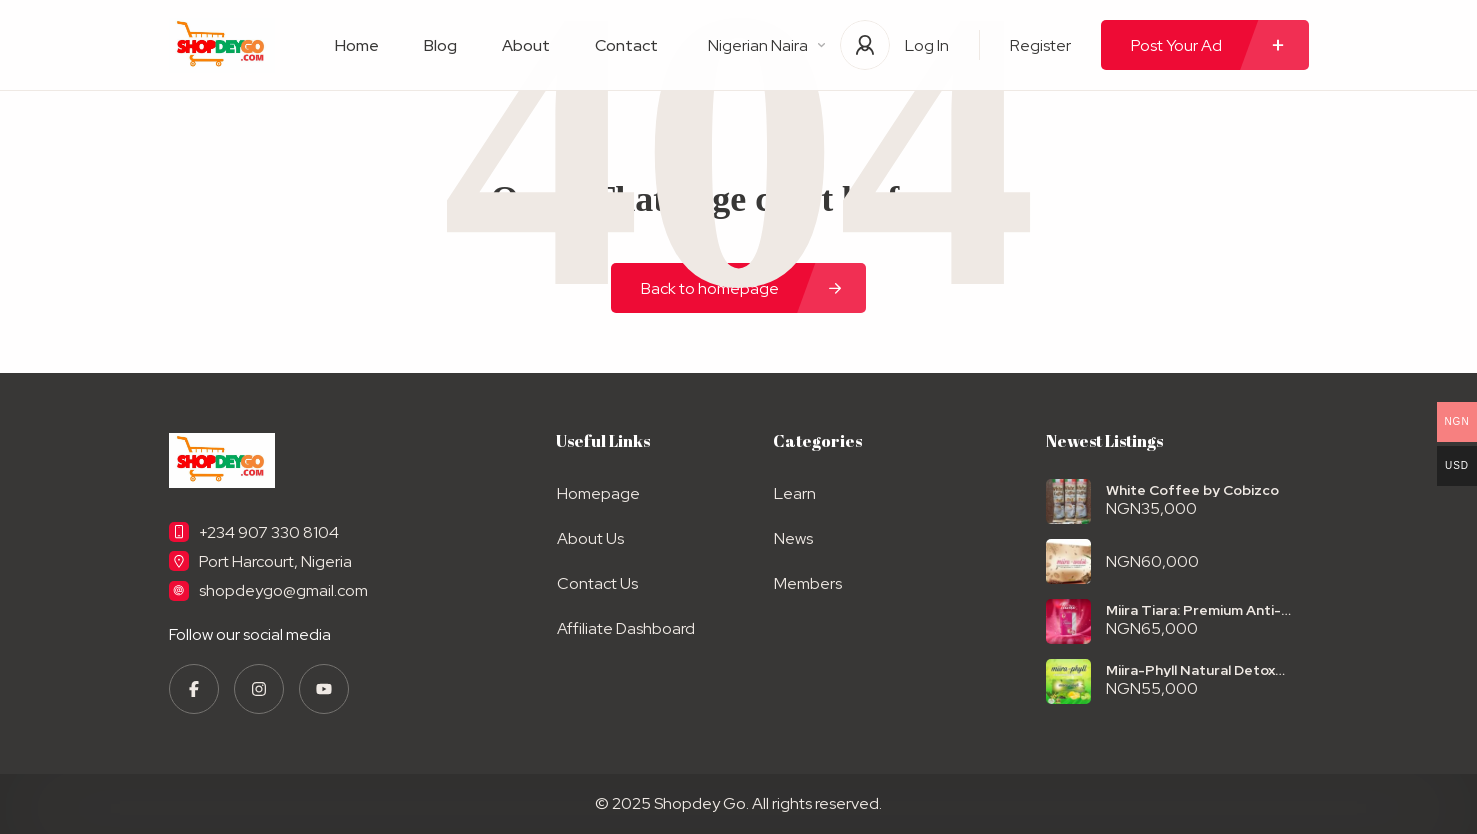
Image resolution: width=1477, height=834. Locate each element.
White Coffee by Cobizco (1192, 490)
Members (807, 581)
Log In (927, 45)
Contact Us (596, 581)
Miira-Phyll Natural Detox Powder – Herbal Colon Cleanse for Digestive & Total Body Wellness (1206, 670)
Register (1040, 45)
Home (357, 45)
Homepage (597, 493)
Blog (440, 45)
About (526, 45)
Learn (794, 493)
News (792, 537)
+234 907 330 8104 (269, 532)
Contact (626, 45)
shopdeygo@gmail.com (283, 590)
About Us (589, 537)
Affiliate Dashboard (625, 625)
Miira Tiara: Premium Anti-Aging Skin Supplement (1193, 610)
